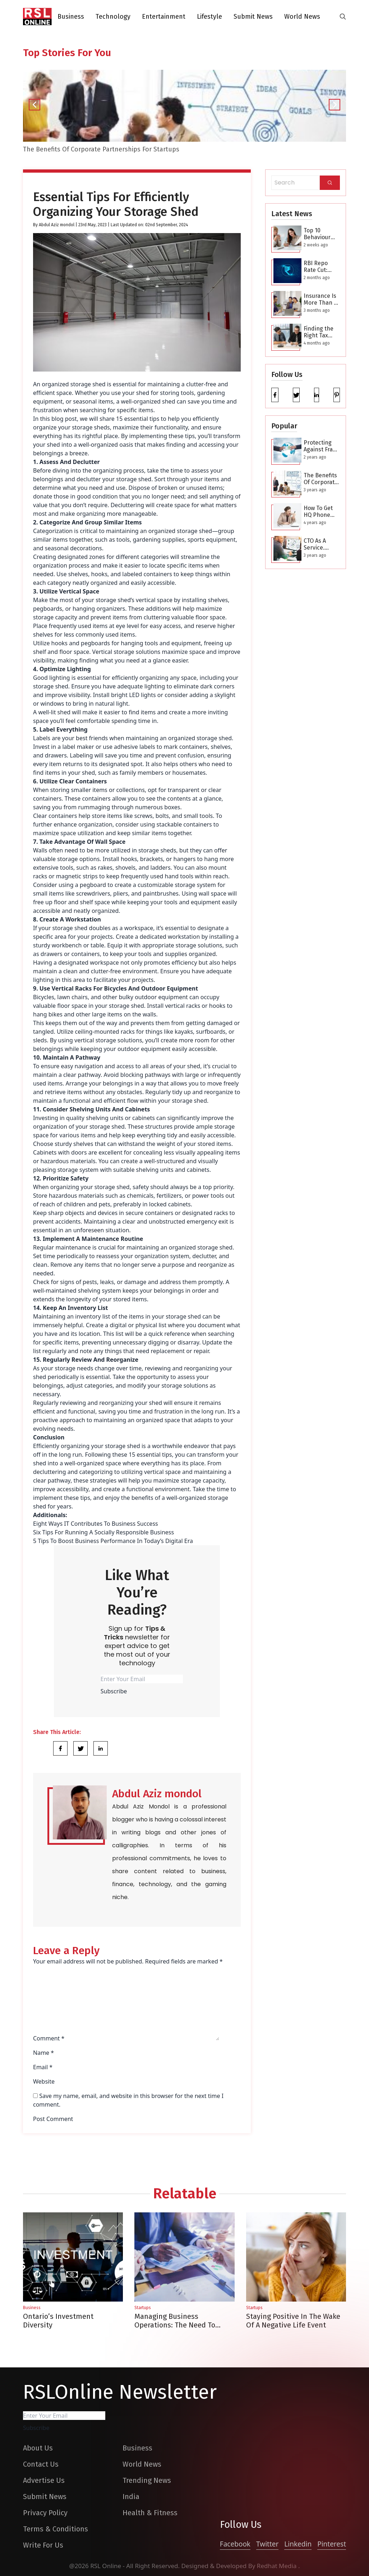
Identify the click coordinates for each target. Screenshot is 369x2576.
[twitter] (296, 395)
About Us (38, 2448)
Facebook (235, 2544)
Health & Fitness (150, 2512)
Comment (48, 2038)
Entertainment (163, 17)
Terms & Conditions (55, 2529)
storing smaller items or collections (97, 790)
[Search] (330, 183)
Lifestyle (209, 17)
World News (302, 17)
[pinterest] (336, 395)
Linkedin (298, 2544)
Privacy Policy (45, 2512)
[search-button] (343, 16)
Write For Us (43, 2545)
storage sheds (91, 427)
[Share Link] (60, 1748)
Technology (113, 17)
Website (44, 2081)
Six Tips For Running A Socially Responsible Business (103, 1532)
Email (42, 2067)
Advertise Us (44, 2480)
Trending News (147, 2480)
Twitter (267, 2544)
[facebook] (274, 395)
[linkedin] (316, 395)
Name (43, 2053)
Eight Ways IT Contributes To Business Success (95, 1524)
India (131, 2496)
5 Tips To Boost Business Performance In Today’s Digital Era (113, 1541)
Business (70, 17)
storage (65, 1368)
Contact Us (41, 2464)
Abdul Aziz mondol (56, 224)
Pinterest (331, 2544)
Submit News (253, 17)
